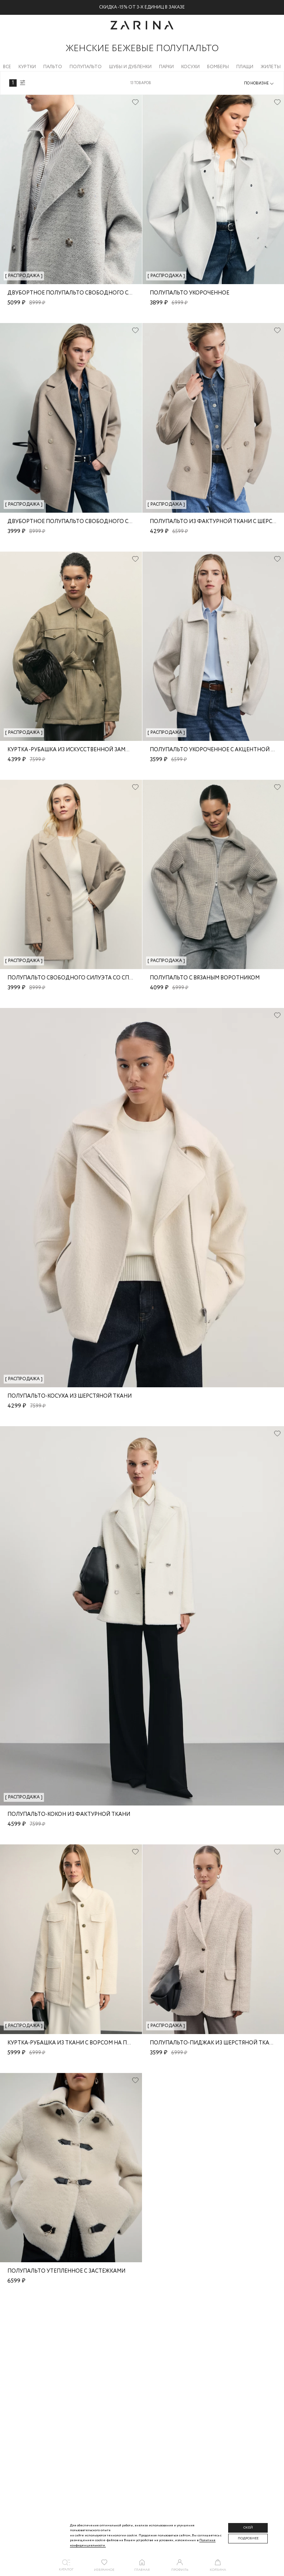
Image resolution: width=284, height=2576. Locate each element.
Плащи (244, 67)
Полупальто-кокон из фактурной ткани (68, 1814)
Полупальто (86, 67)
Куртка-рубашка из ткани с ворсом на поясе (74, 2043)
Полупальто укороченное (189, 293)
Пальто (52, 67)
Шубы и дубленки (130, 67)
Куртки (27, 67)
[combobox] (259, 83)
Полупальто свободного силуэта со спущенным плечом (94, 978)
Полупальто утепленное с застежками (66, 2271)
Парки (166, 67)
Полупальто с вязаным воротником (205, 978)
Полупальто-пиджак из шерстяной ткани (213, 2043)
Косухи (190, 67)
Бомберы (218, 67)
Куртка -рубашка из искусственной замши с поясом (85, 749)
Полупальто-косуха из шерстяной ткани (69, 1396)
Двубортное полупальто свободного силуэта (78, 293)
